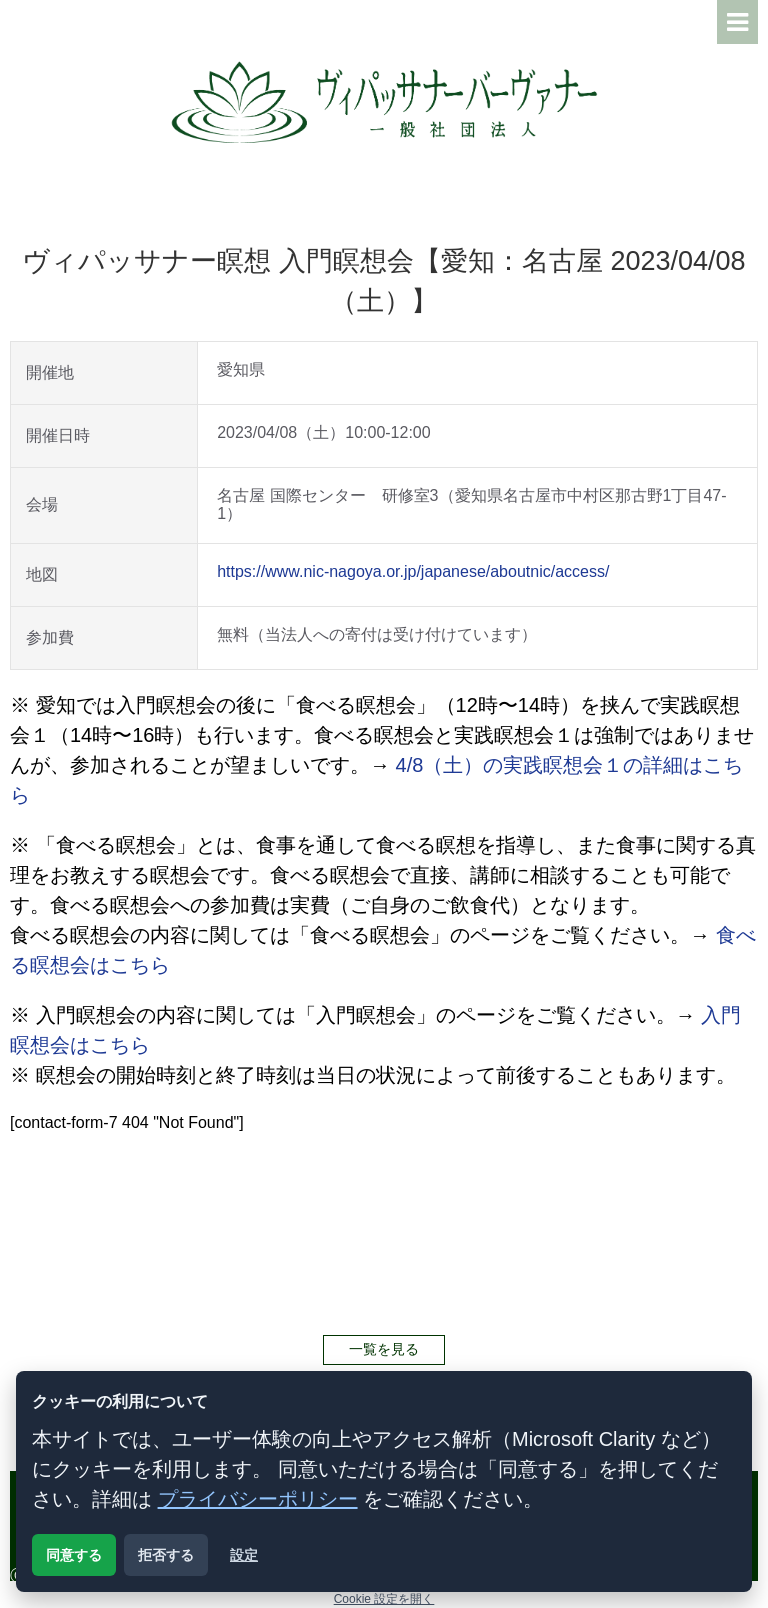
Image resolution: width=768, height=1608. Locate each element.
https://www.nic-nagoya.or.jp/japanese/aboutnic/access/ (413, 571)
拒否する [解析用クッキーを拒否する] (166, 1555)
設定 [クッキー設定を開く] (244, 1555)
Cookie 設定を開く (384, 1599)
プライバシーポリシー (258, 1499)
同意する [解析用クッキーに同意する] (74, 1555)
